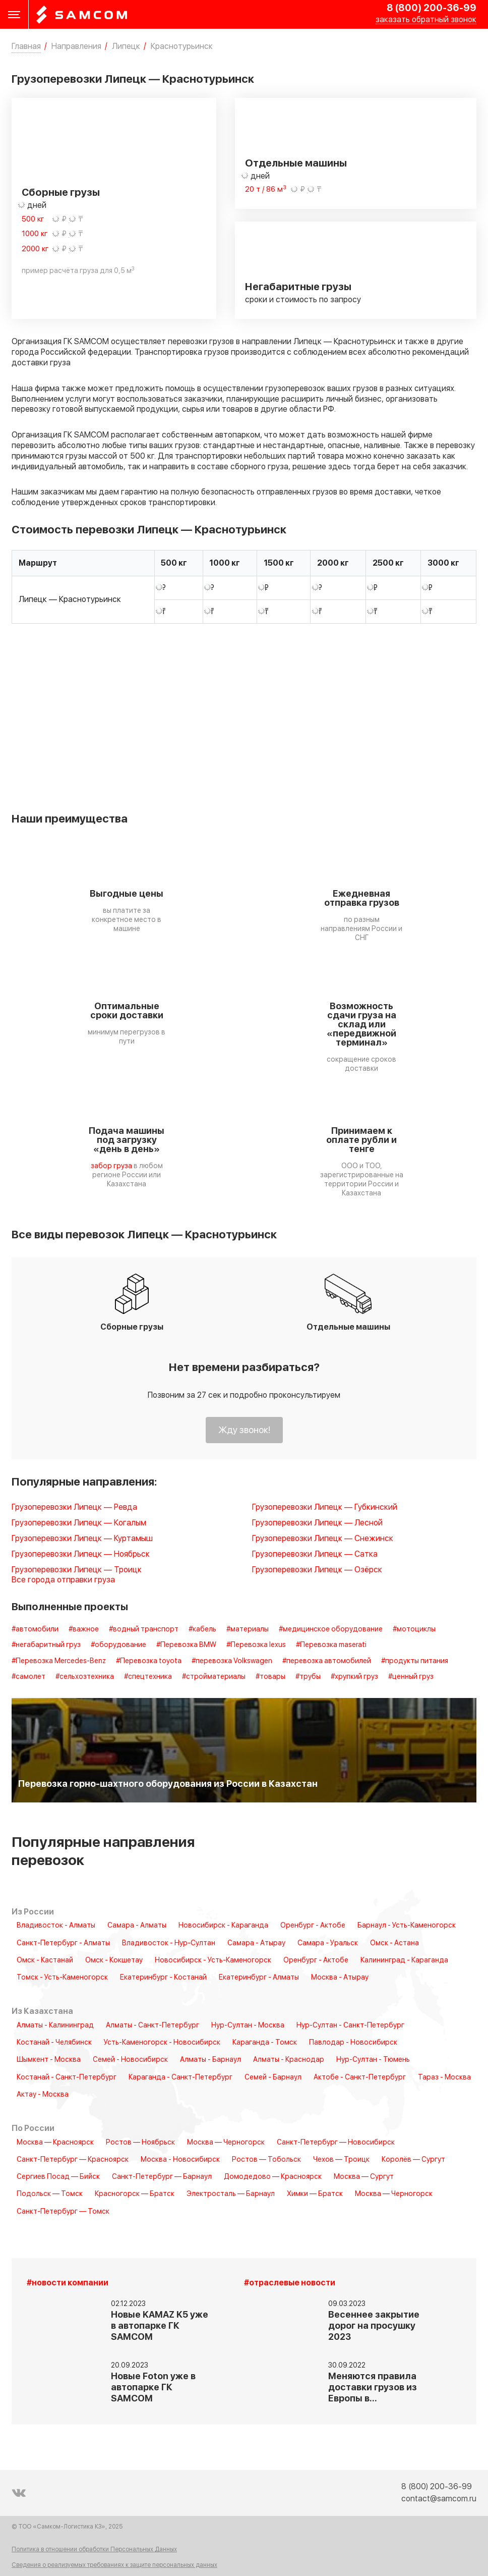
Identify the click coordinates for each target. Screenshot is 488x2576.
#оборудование (118, 1645)
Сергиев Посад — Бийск (58, 2176)
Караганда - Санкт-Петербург (180, 2077)
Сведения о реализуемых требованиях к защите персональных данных (114, 2565)
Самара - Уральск (327, 1943)
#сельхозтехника (84, 1676)
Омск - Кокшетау (114, 1960)
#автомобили (35, 1629)
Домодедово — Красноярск (273, 2176)
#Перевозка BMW (186, 1645)
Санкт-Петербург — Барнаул (162, 2176)
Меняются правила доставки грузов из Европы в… (372, 2387)
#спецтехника (148, 1676)
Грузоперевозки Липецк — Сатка (315, 1554)
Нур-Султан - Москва (247, 2025)
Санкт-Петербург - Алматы (63, 1943)
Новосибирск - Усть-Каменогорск (213, 1960)
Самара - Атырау (256, 1943)
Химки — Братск (315, 2194)
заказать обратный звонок (426, 20)
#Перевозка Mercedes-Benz (59, 1661)
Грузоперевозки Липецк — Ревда (74, 1507)
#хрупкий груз (354, 1676)
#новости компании (67, 2283)
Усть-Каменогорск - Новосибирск (162, 2042)
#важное (84, 1629)
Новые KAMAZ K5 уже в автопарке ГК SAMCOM (159, 2326)
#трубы (308, 1676)
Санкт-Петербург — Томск (63, 2211)
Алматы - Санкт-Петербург (152, 2025)
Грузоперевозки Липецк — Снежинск (322, 1538)
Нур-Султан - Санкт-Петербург (350, 2025)
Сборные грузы (61, 192)
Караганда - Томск (264, 2042)
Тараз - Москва (444, 2077)
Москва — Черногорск (226, 2142)
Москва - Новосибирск (180, 2159)
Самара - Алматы (136, 1925)
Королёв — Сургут (413, 2159)
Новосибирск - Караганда (223, 1925)
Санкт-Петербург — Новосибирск (336, 2142)
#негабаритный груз (46, 1645)
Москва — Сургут (364, 2176)
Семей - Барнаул (273, 2077)
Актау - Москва (43, 2094)
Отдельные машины (296, 163)
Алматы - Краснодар (288, 2059)
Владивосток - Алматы (56, 1925)
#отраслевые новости (289, 2283)
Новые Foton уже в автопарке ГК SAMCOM (153, 2387)
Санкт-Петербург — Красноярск (73, 2159)
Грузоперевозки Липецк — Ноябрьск (81, 1554)
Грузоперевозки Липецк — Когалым (79, 1523)
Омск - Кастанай (45, 1960)
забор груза (111, 1166)
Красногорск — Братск (134, 2194)
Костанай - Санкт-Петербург (66, 2077)
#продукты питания (414, 1661)
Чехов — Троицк (341, 2159)
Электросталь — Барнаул (231, 2194)
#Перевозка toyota (148, 1661)
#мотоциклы (414, 1629)
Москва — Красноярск (55, 2142)
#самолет (28, 1676)
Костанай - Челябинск (54, 2042)
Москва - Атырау (340, 1977)
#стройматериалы (214, 1676)
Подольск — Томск (50, 2194)
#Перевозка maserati (331, 1645)
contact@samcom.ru (438, 2499)
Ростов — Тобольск (266, 2159)
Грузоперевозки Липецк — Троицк (77, 1570)
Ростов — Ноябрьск (140, 2142)
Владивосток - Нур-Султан (168, 1943)
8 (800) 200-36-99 (431, 8)
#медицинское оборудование (331, 1629)
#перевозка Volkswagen (232, 1661)
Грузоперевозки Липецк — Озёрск (317, 1570)
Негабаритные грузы (298, 287)
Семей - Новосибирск (130, 2059)
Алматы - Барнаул (210, 2059)
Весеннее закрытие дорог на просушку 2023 (373, 2326)
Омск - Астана (394, 1943)
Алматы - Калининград (55, 2025)
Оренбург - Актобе (312, 1925)
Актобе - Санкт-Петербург (360, 2077)
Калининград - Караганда (404, 1960)
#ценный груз (411, 1676)
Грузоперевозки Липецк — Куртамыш (82, 1538)
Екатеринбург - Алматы (259, 1977)
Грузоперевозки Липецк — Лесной (317, 1523)
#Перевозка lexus (256, 1645)
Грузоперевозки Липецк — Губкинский (324, 1507)
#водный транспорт (143, 1629)
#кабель (202, 1629)
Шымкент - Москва (49, 2059)
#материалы (247, 1629)
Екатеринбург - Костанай (163, 1977)
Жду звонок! (244, 1430)
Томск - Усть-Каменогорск (62, 1977)
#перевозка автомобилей (326, 1661)
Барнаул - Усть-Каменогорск (406, 1925)
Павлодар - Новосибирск (353, 2042)
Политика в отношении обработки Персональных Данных (94, 2550)
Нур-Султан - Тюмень (373, 2059)
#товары (270, 1676)
